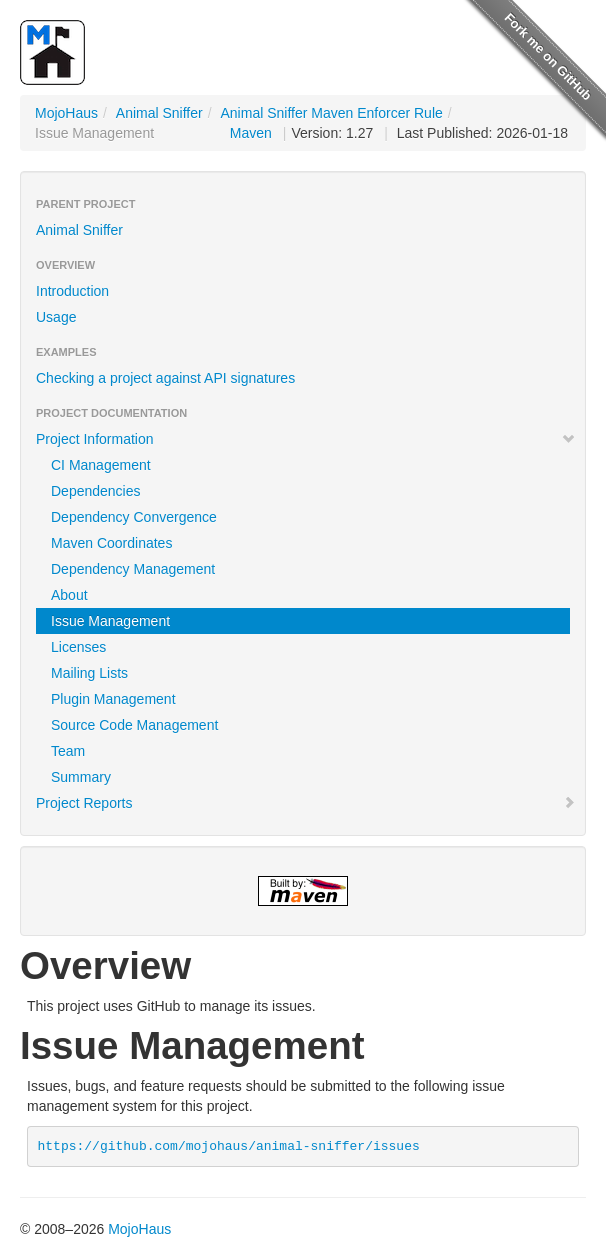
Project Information (306, 439)
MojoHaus (66, 113)
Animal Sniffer (159, 113)
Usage (56, 317)
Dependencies (96, 491)
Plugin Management (113, 699)
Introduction (72, 291)
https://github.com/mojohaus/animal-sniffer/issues (229, 1146)
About (69, 595)
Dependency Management (133, 569)
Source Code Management (134, 725)
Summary (81, 777)
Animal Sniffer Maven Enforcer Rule (332, 113)
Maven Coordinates (111, 543)
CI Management (101, 465)
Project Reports (306, 803)
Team (68, 751)
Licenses (78, 647)
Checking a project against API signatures (165, 378)
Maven (251, 133)
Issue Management (110, 621)
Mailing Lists (89, 673)
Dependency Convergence (134, 517)
